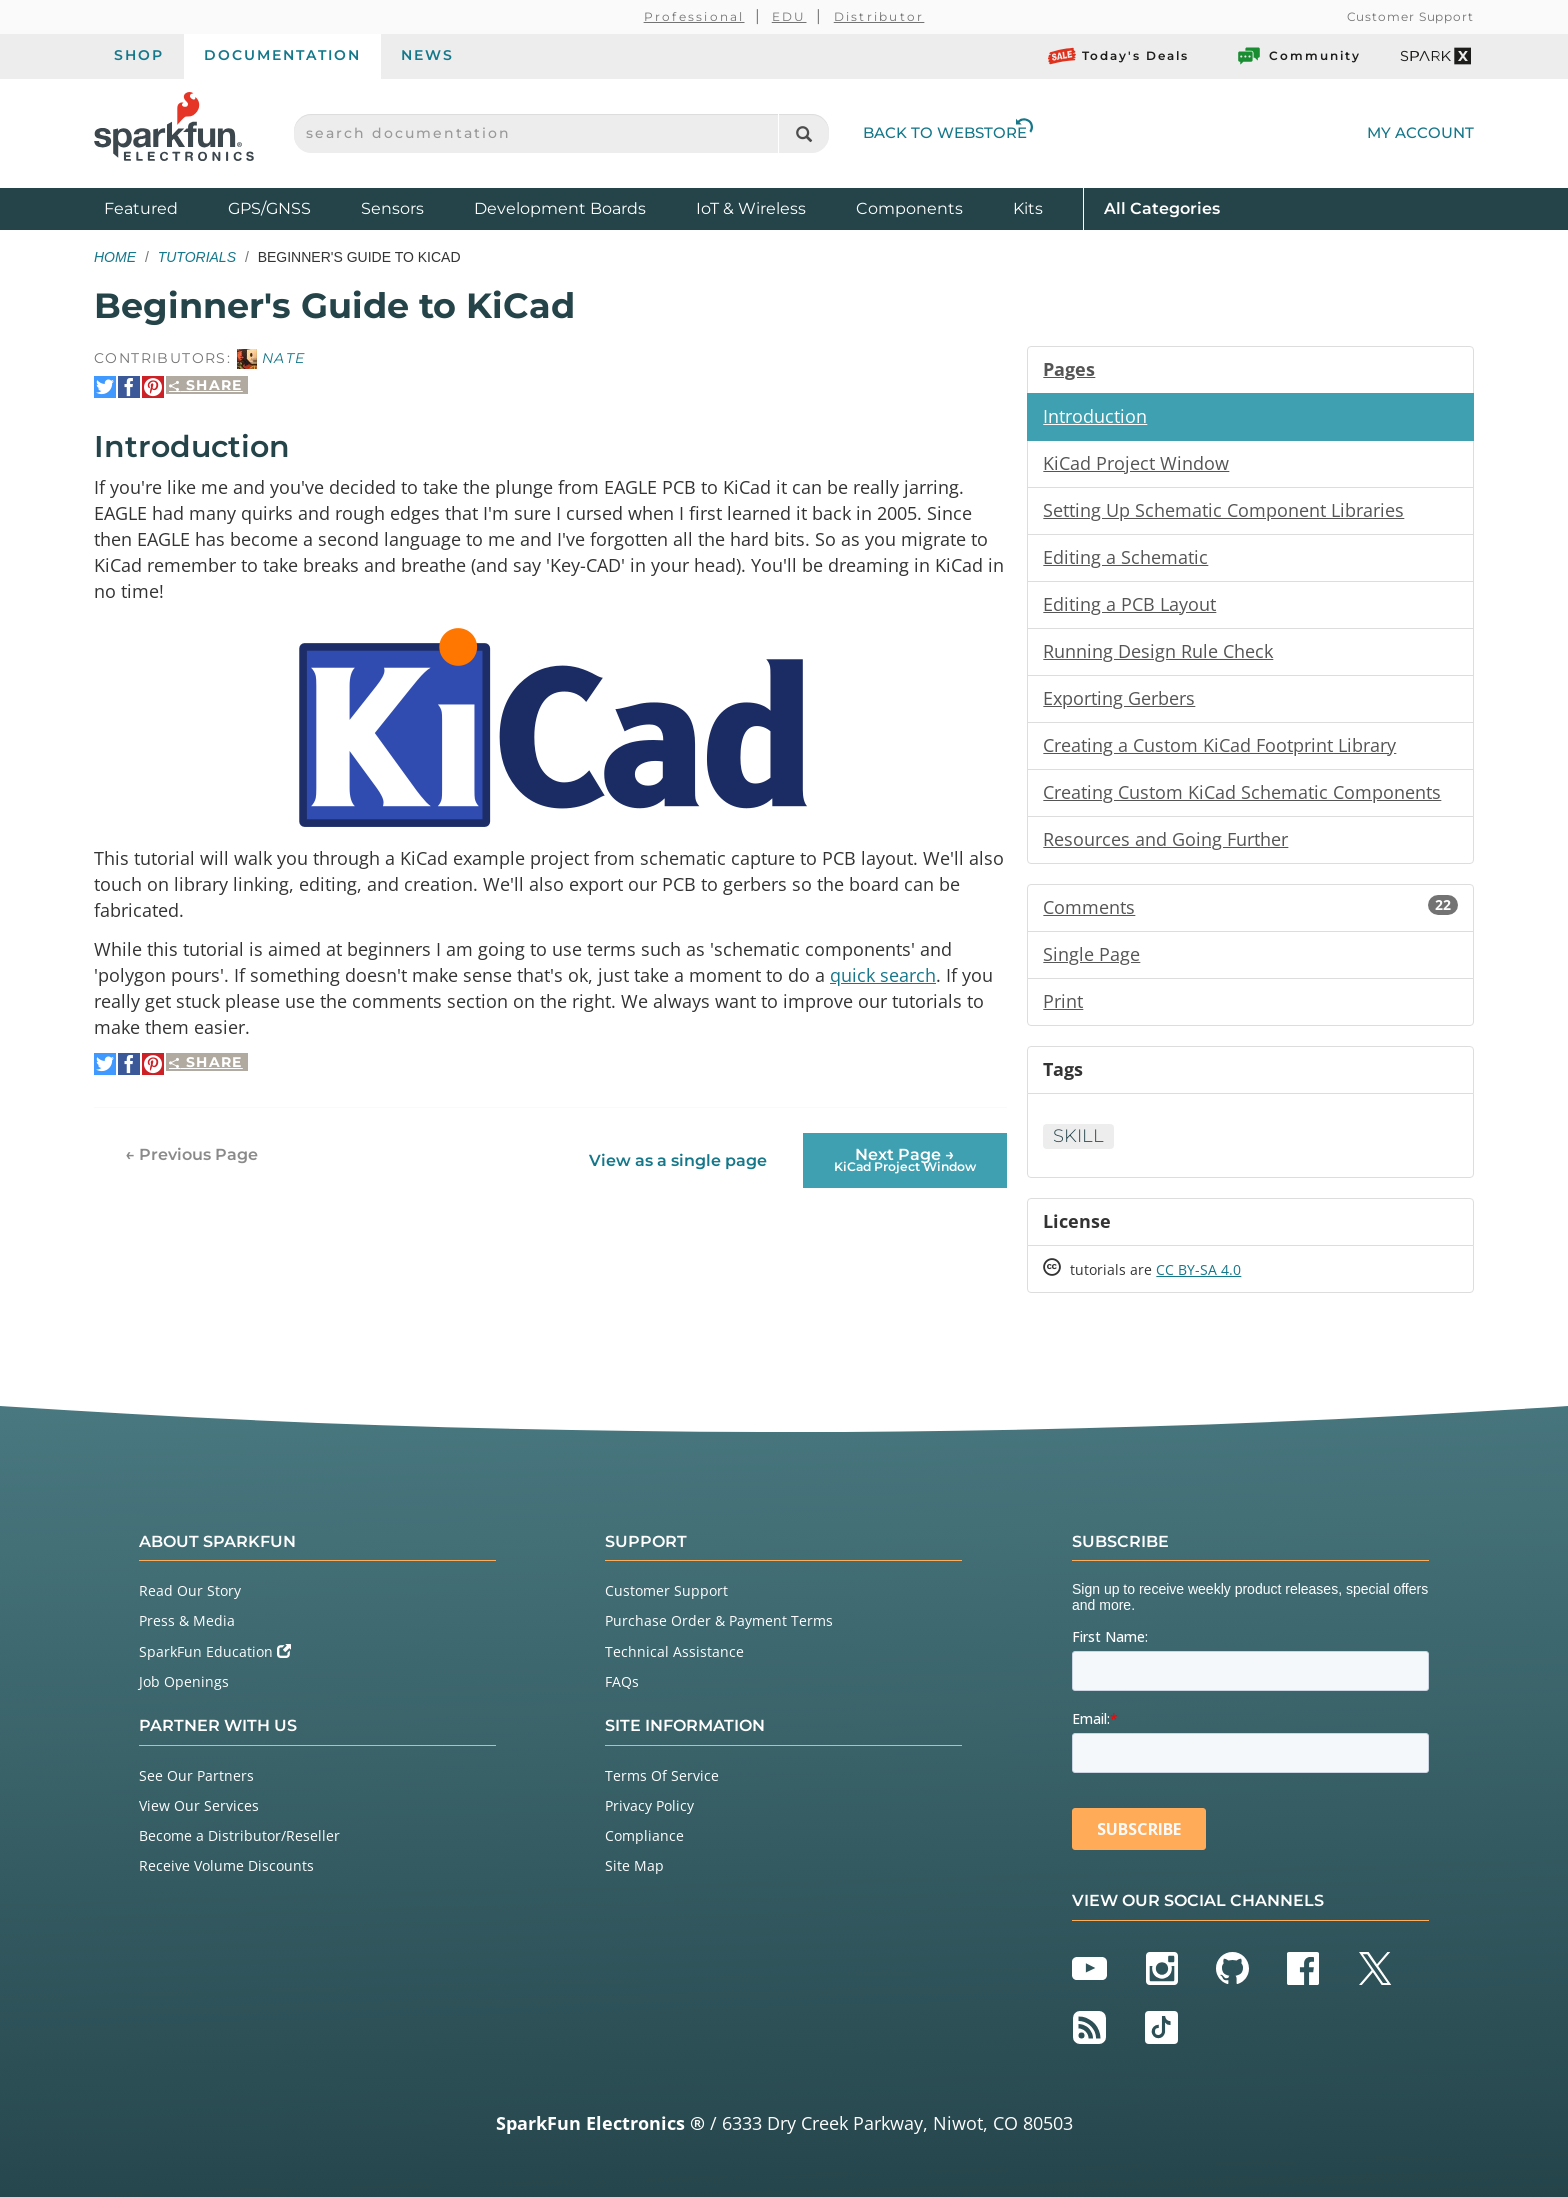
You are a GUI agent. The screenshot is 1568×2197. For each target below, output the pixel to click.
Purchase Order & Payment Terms (719, 1620)
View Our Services (199, 1805)
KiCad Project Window (1136, 463)
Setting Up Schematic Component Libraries (1223, 510)
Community (1298, 56)
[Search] (803, 133)
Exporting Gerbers (1119, 698)
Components (909, 208)
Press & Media (187, 1620)
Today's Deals (1118, 56)
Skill (1078, 1136)
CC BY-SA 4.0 (1198, 1269)
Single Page (1091, 954)
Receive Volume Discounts (226, 1865)
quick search (883, 975)
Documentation (282, 55)
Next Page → (905, 1159)
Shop (139, 55)
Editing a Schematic (1125, 557)
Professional (694, 16)
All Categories (1162, 207)
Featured (161, 207)
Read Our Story (190, 1590)
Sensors (392, 208)
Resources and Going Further (1165, 839)
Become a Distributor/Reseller (239, 1835)
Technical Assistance (674, 1651)
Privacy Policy (649, 1805)
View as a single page (678, 1160)
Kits (1028, 208)
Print (1063, 1001)
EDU (789, 16)
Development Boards (560, 208)
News (427, 55)
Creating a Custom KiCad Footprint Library (1219, 745)
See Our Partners (196, 1775)
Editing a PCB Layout (1129, 604)
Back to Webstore (948, 132)
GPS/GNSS (269, 208)
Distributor (879, 16)
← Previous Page (191, 1154)
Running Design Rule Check (1158, 651)
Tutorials (197, 257)
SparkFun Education (215, 1651)
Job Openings (184, 1681)
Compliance (644, 1835)
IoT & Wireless (751, 208)
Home (115, 257)
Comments (1250, 907)
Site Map (634, 1865)
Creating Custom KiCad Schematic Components (1242, 792)
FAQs (622, 1681)
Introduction (1095, 416)
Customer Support (1410, 16)
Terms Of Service (662, 1775)
